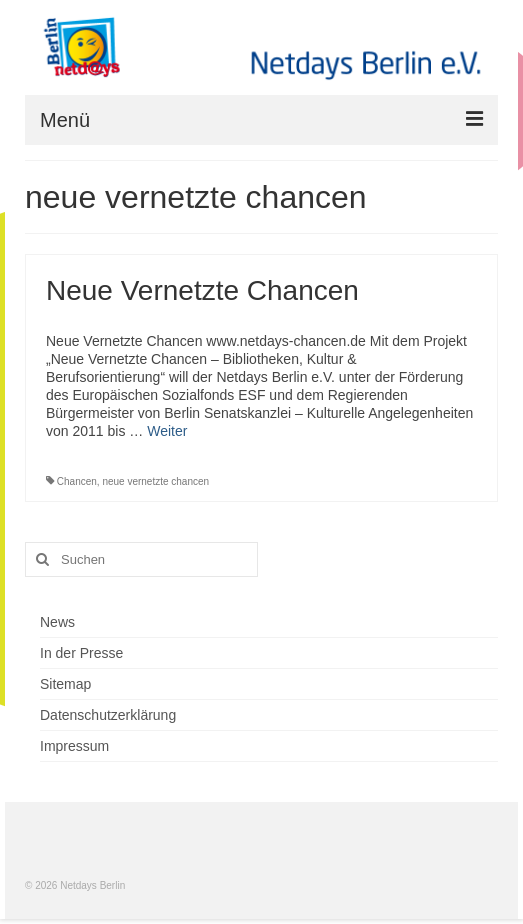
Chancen (77, 481)
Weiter (167, 431)
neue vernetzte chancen (155, 481)
